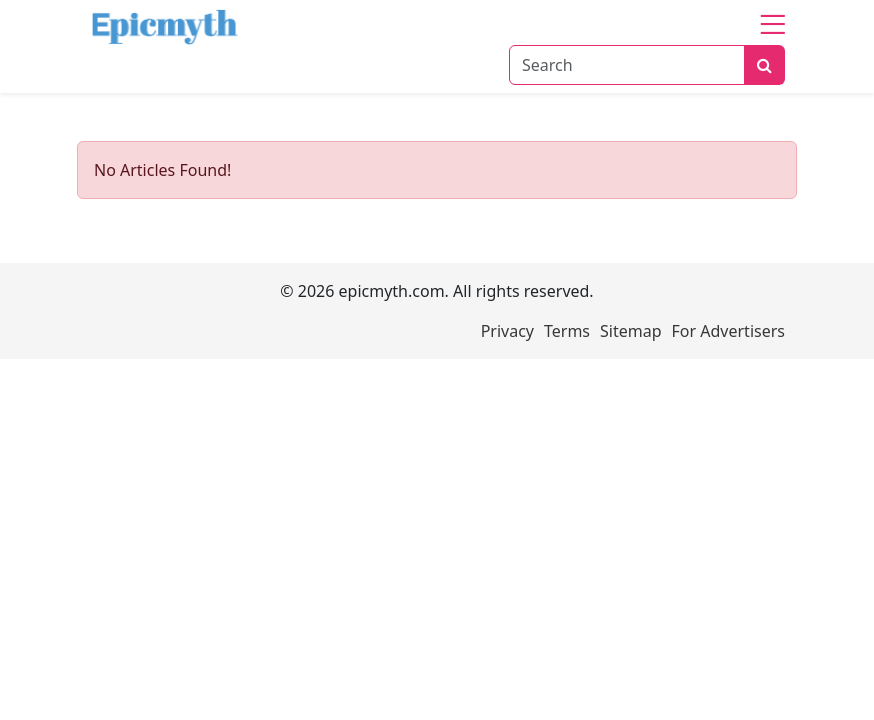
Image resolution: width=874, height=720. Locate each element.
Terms (567, 331)
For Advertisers (728, 331)
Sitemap (631, 331)
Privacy (507, 331)
